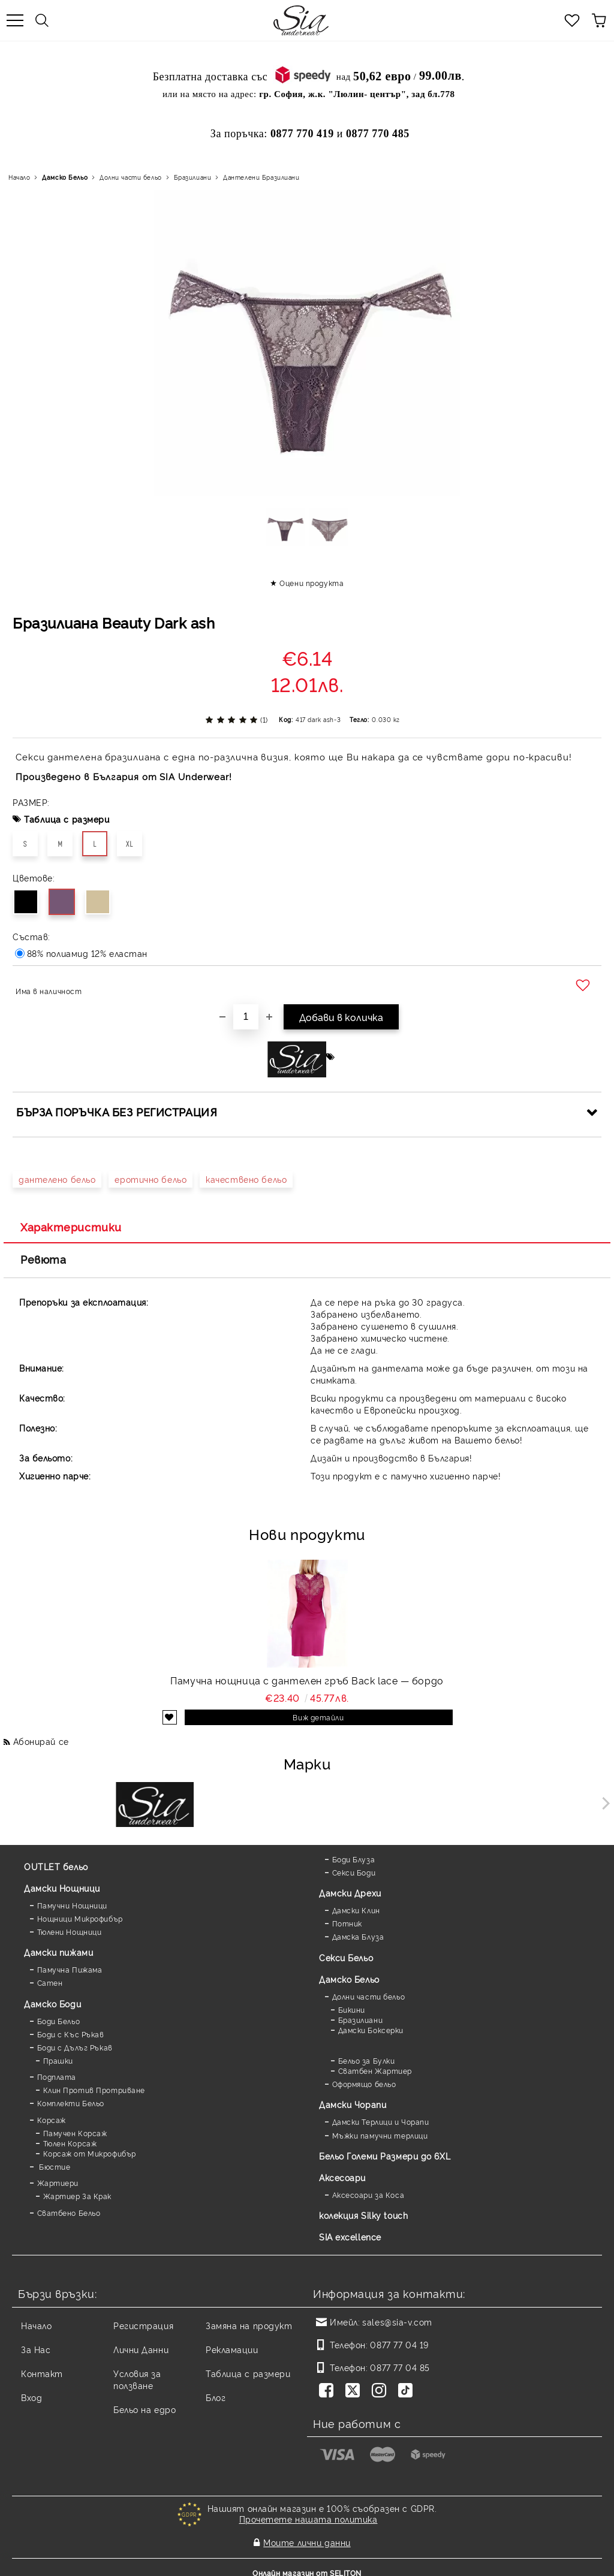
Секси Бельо (346, 1957)
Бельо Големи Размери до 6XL (384, 2155)
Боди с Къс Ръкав (70, 2034)
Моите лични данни (307, 2538)
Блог (215, 2397)
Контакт (42, 2373)
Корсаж (51, 2120)
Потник (347, 1923)
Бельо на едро (144, 2409)
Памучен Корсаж (75, 2133)
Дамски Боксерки (371, 2030)
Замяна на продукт (249, 2325)
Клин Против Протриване (94, 2090)
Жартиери (58, 2183)
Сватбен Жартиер (375, 2070)
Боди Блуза (353, 1859)
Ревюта (43, 1259)
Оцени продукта (311, 583)
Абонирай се (41, 1741)
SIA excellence (350, 2236)
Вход (31, 2397)
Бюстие (54, 2166)
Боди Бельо (58, 2021)
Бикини (351, 2009)
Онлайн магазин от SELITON (307, 2565)
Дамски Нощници (62, 1888)
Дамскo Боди (52, 2003)
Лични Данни (140, 2349)
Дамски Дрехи (350, 1892)
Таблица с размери (67, 819)
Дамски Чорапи (352, 2104)
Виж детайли (318, 1717)
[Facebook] (328, 2391)
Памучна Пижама (70, 1969)
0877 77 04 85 (399, 2367)
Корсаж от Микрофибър (89, 2153)
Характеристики (71, 1226)
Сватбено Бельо (69, 2212)
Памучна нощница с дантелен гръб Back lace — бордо (306, 1680)
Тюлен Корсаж (70, 2143)
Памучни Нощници (72, 1905)
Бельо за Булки (366, 2060)
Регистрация (143, 2325)
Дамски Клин (356, 1910)
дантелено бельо (57, 1179)
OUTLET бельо (56, 1866)
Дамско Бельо (65, 177)
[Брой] (245, 1016)
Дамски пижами (58, 1952)
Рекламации (232, 2349)
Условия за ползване (137, 2379)
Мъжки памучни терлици (380, 2135)
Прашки (58, 2060)
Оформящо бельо (364, 2084)
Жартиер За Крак (77, 2196)
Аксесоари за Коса (368, 2195)
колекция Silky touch (363, 2215)
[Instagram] (381, 2391)
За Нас (35, 2349)
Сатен (50, 1982)
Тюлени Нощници (69, 1931)
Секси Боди (354, 1872)
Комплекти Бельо (70, 2103)
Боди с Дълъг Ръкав (75, 2047)
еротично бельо (150, 1179)
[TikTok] (407, 2391)
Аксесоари (342, 2177)
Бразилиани (193, 177)
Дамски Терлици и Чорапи (380, 2121)
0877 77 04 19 (399, 2344)
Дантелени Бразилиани (261, 177)
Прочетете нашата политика (308, 2518)
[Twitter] (355, 2391)
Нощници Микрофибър (80, 1918)
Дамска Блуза (358, 1936)
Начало (19, 177)
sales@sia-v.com (397, 2321)
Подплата (56, 2076)
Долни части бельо (131, 177)
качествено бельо (246, 1179)
